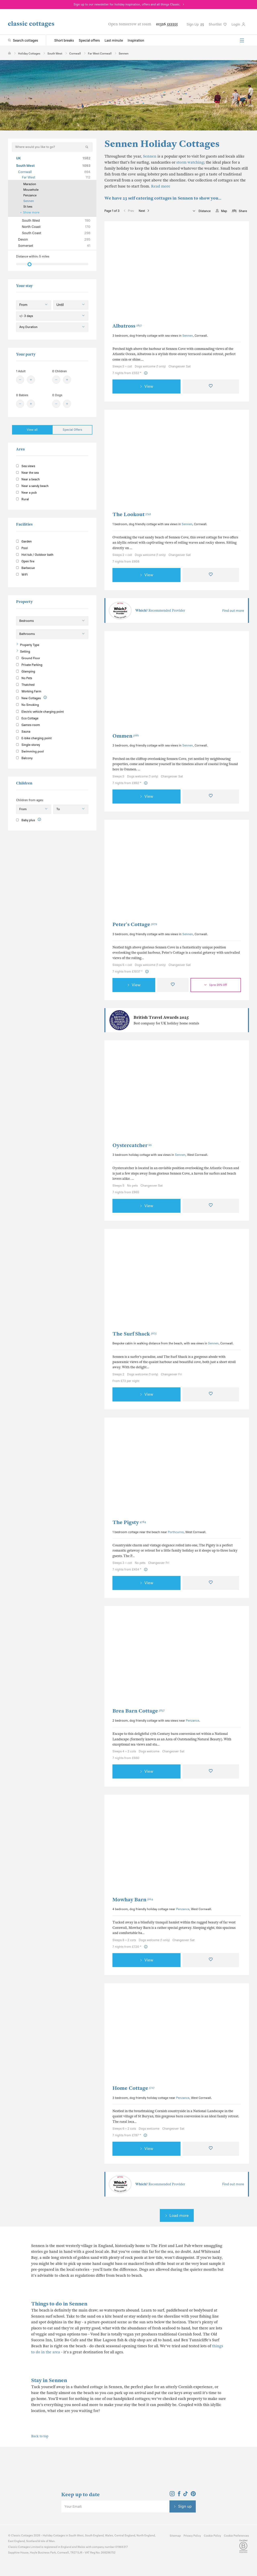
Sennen (149, 156)
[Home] (9, 53)
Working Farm (28, 691)
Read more (160, 186)
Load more (179, 2215)
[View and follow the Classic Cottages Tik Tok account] (185, 2495)
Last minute (114, 40)
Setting (25, 651)
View (148, 386)
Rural (22, 499)
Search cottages (25, 40)
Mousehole (31, 190)
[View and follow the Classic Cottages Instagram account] (172, 2495)
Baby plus (25, 820)
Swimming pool (30, 751)
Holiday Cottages (54, 2535)
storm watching (190, 162)
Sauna (23, 731)
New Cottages (31, 698)
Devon (54, 239)
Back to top (39, 2436)
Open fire (25, 561)
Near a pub (26, 492)
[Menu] (242, 40)
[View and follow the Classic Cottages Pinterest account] (193, 2495)
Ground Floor (28, 658)
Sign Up (195, 24)
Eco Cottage (27, 718)
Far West (56, 177)
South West (53, 165)
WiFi (22, 574)
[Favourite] (211, 386)
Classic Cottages (22, 2535)
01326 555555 (167, 24)
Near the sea (27, 473)
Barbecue (25, 568)
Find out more (233, 611)
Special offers (89, 40)
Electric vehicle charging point (40, 711)
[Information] (45, 697)
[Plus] (31, 380)
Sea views (25, 466)
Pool (22, 548)
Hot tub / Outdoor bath (34, 555)
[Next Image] (234, 272)
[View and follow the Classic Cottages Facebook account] (179, 2495)
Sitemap (175, 2535)
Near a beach (28, 479)
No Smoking (27, 705)
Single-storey (28, 745)
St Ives (27, 206)
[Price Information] (146, 373)
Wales (109, 2535)
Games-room (28, 725)
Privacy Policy (192, 2535)
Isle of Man (48, 2541)
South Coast (56, 233)
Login (238, 24)
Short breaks (64, 40)
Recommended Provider (160, 610)
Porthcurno (176, 1532)
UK (53, 158)
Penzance (192, 1720)
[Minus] (20, 380)
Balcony (24, 758)
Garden (24, 541)
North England (146, 2535)
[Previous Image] (119, 272)
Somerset (54, 245)
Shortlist (218, 24)
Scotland (32, 2541)
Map (224, 211)
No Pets (24, 678)
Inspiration (136, 40)
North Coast (56, 226)
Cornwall (54, 171)
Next (142, 211)
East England (16, 2541)
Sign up (185, 2506)
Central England (124, 2535)
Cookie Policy (212, 2535)
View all (32, 430)
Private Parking (29, 665)
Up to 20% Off (218, 985)
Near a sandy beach (32, 486)
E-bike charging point (34, 738)
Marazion (29, 184)
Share (243, 211)
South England (94, 2535)
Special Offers (72, 430)
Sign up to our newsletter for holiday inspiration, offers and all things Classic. (127, 4)
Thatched (25, 685)
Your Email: (73, 2506)
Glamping (25, 671)
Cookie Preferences (236, 2535)
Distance (204, 211)
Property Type (29, 645)
